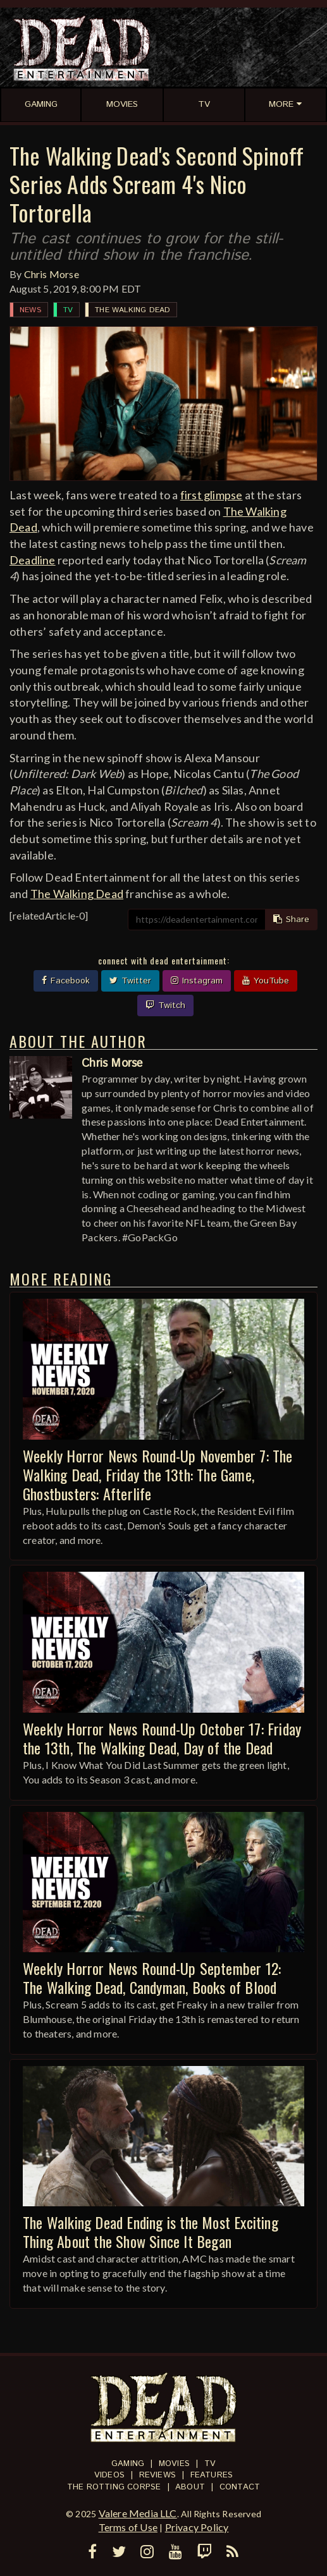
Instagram (197, 981)
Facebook (66, 981)
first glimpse (211, 495)
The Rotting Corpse (114, 2487)
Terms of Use (128, 2527)
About (190, 2487)
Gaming (127, 2464)
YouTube (265, 981)
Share (291, 919)
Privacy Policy (197, 2527)
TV (68, 310)
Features (211, 2475)
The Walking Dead (132, 310)
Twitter (130, 981)
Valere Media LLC (138, 2513)
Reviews (157, 2475)
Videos (109, 2475)
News (30, 310)
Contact (239, 2487)
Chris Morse (51, 274)
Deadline (32, 560)
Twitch (165, 1005)
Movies (174, 2464)
